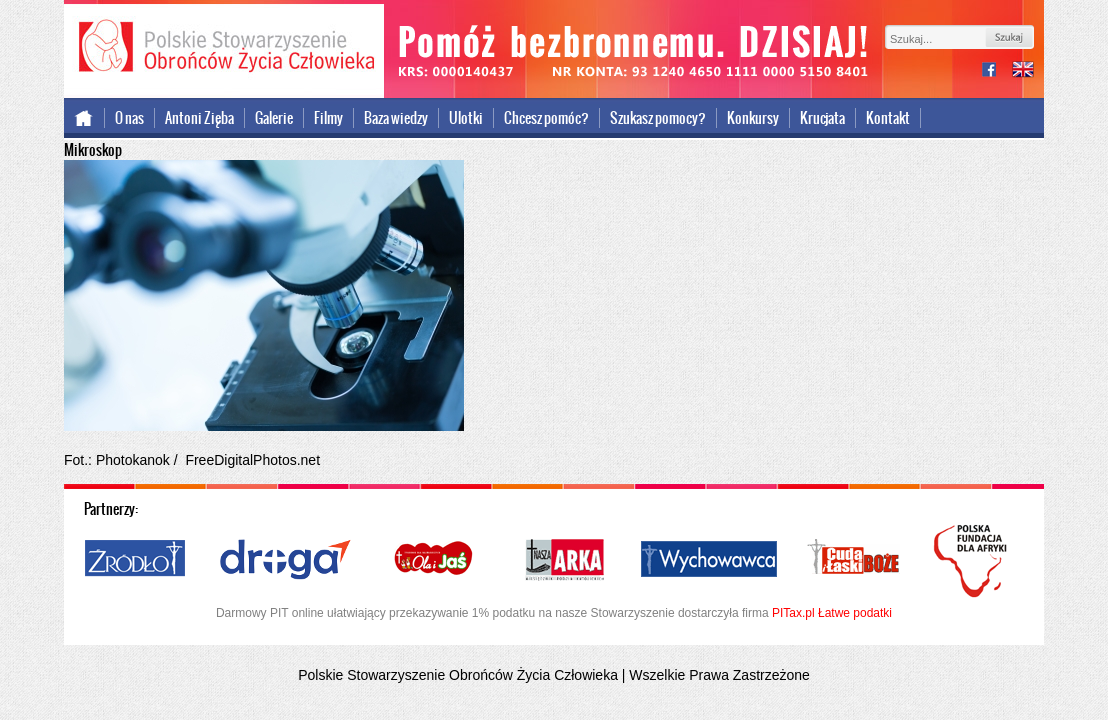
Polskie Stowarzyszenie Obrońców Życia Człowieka (224, 48)
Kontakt (888, 118)
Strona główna (84, 118)
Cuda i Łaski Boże (854, 560)
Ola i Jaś (435, 560)
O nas (129, 118)
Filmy (328, 118)
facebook (997, 71)
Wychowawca (709, 560)
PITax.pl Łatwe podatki (832, 613)
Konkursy (753, 118)
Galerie (274, 118)
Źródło (136, 560)
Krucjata (822, 118)
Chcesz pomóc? (546, 118)
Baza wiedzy (396, 118)
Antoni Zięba (199, 118)
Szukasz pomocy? (658, 118)
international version (1023, 71)
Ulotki (466, 118)
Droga (285, 560)
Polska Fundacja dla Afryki (973, 561)
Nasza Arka (564, 560)
